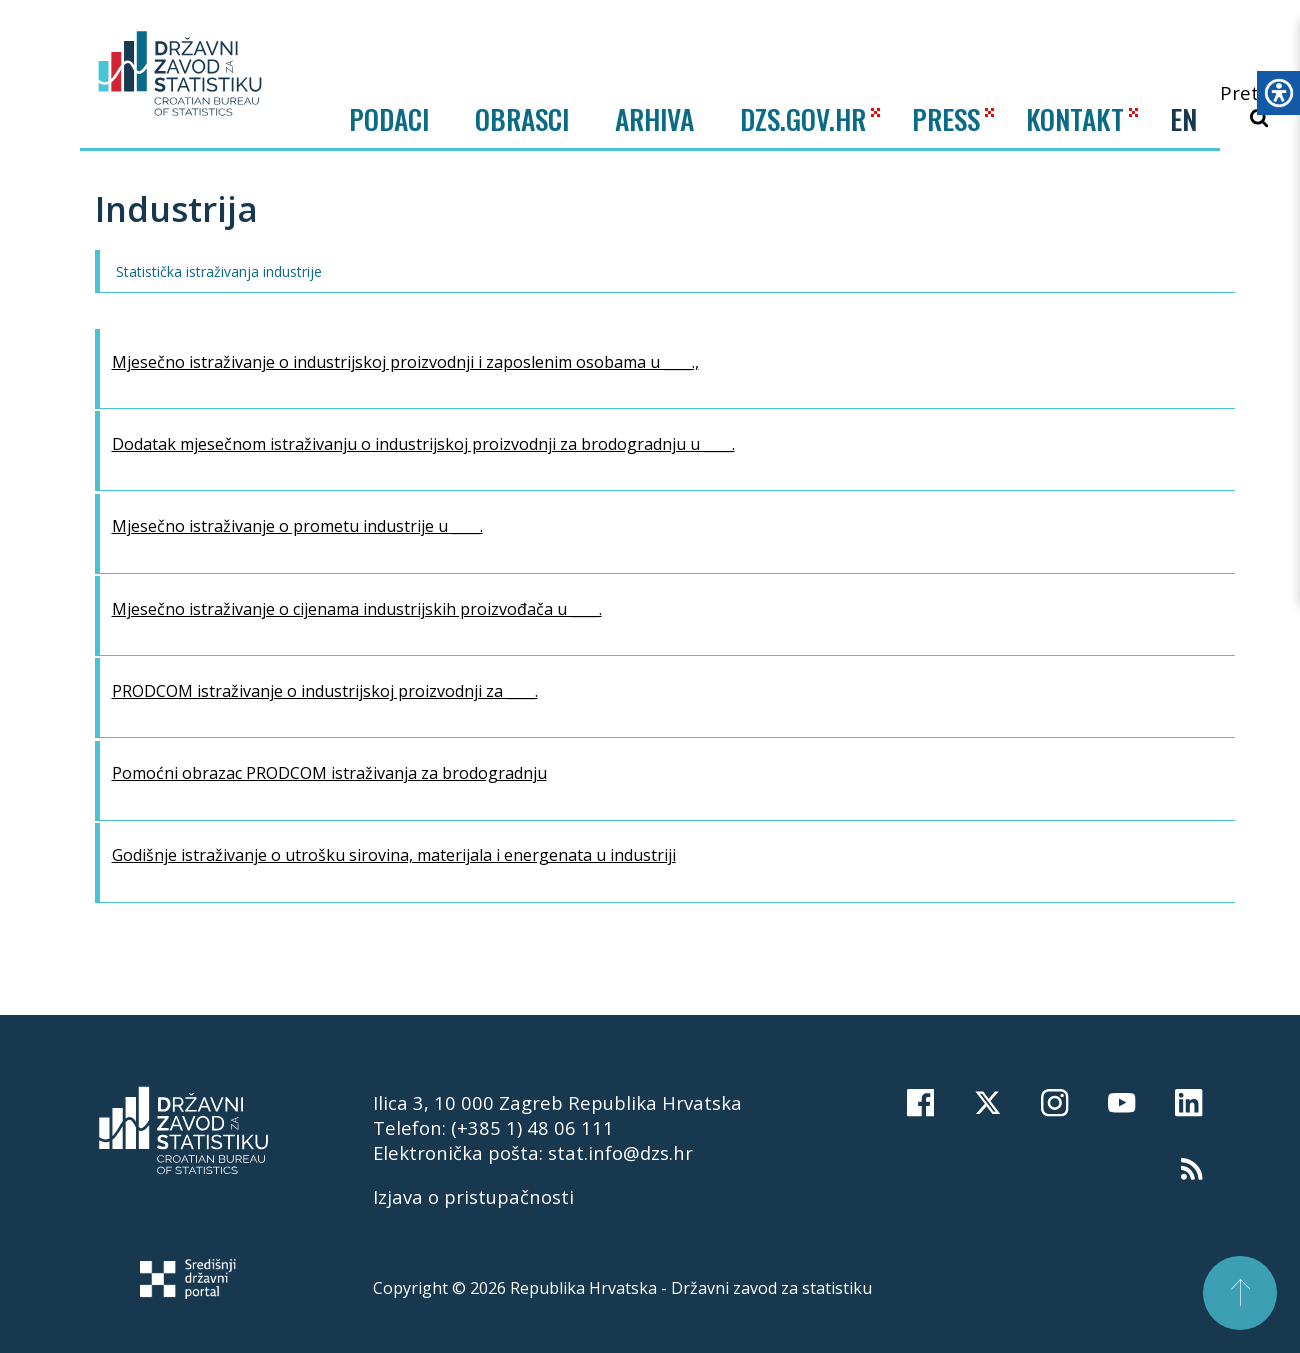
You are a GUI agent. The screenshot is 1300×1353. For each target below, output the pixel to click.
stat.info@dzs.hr (620, 1152)
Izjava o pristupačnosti (473, 1196)
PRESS (946, 118)
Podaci (389, 119)
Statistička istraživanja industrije (219, 271)
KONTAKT (1075, 118)
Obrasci (522, 119)
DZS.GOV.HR (803, 118)
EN (1183, 119)
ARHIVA (654, 118)
